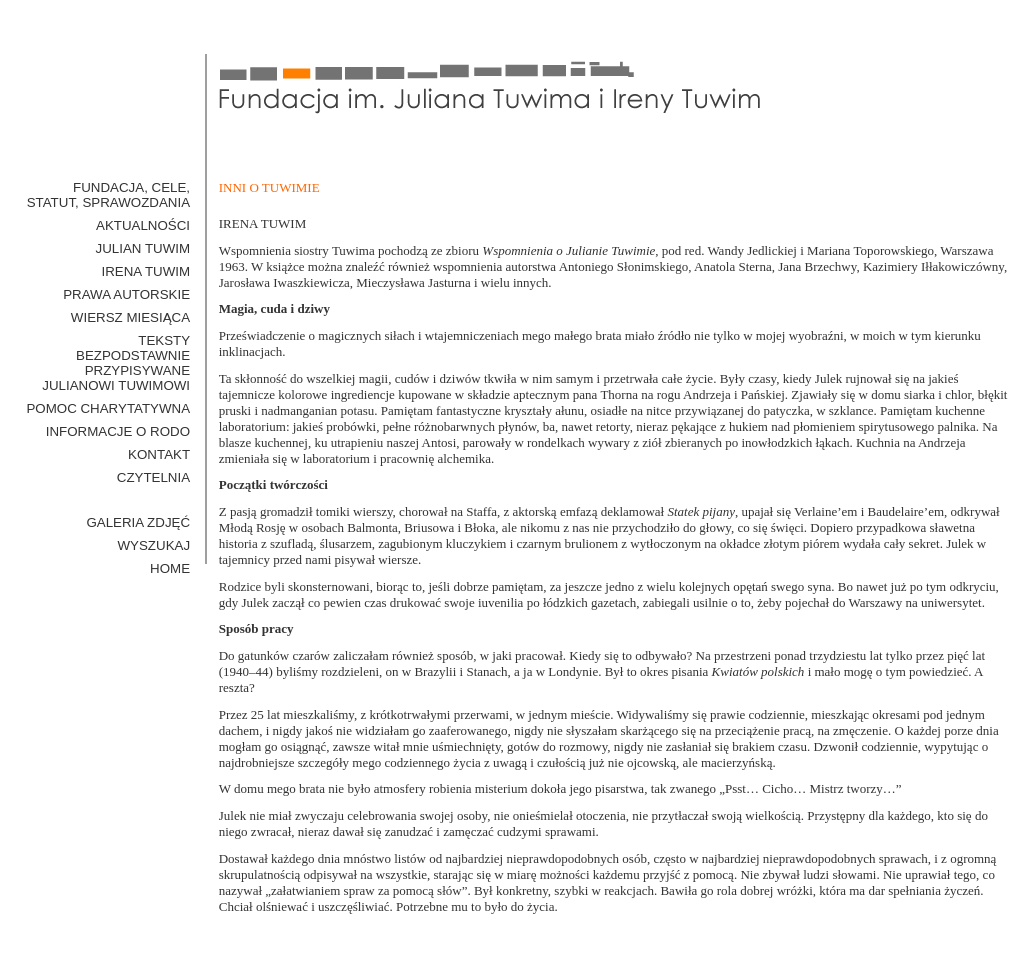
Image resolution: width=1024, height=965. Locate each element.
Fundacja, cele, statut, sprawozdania (108, 195)
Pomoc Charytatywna (108, 408)
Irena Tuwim (145, 271)
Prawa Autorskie (126, 294)
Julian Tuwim (143, 248)
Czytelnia (153, 477)
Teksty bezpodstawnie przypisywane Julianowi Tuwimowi (116, 363)
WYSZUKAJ (154, 545)
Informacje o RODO (118, 431)
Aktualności (143, 225)
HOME (170, 568)
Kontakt (159, 454)
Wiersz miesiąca (130, 317)
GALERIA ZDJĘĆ (138, 522)
